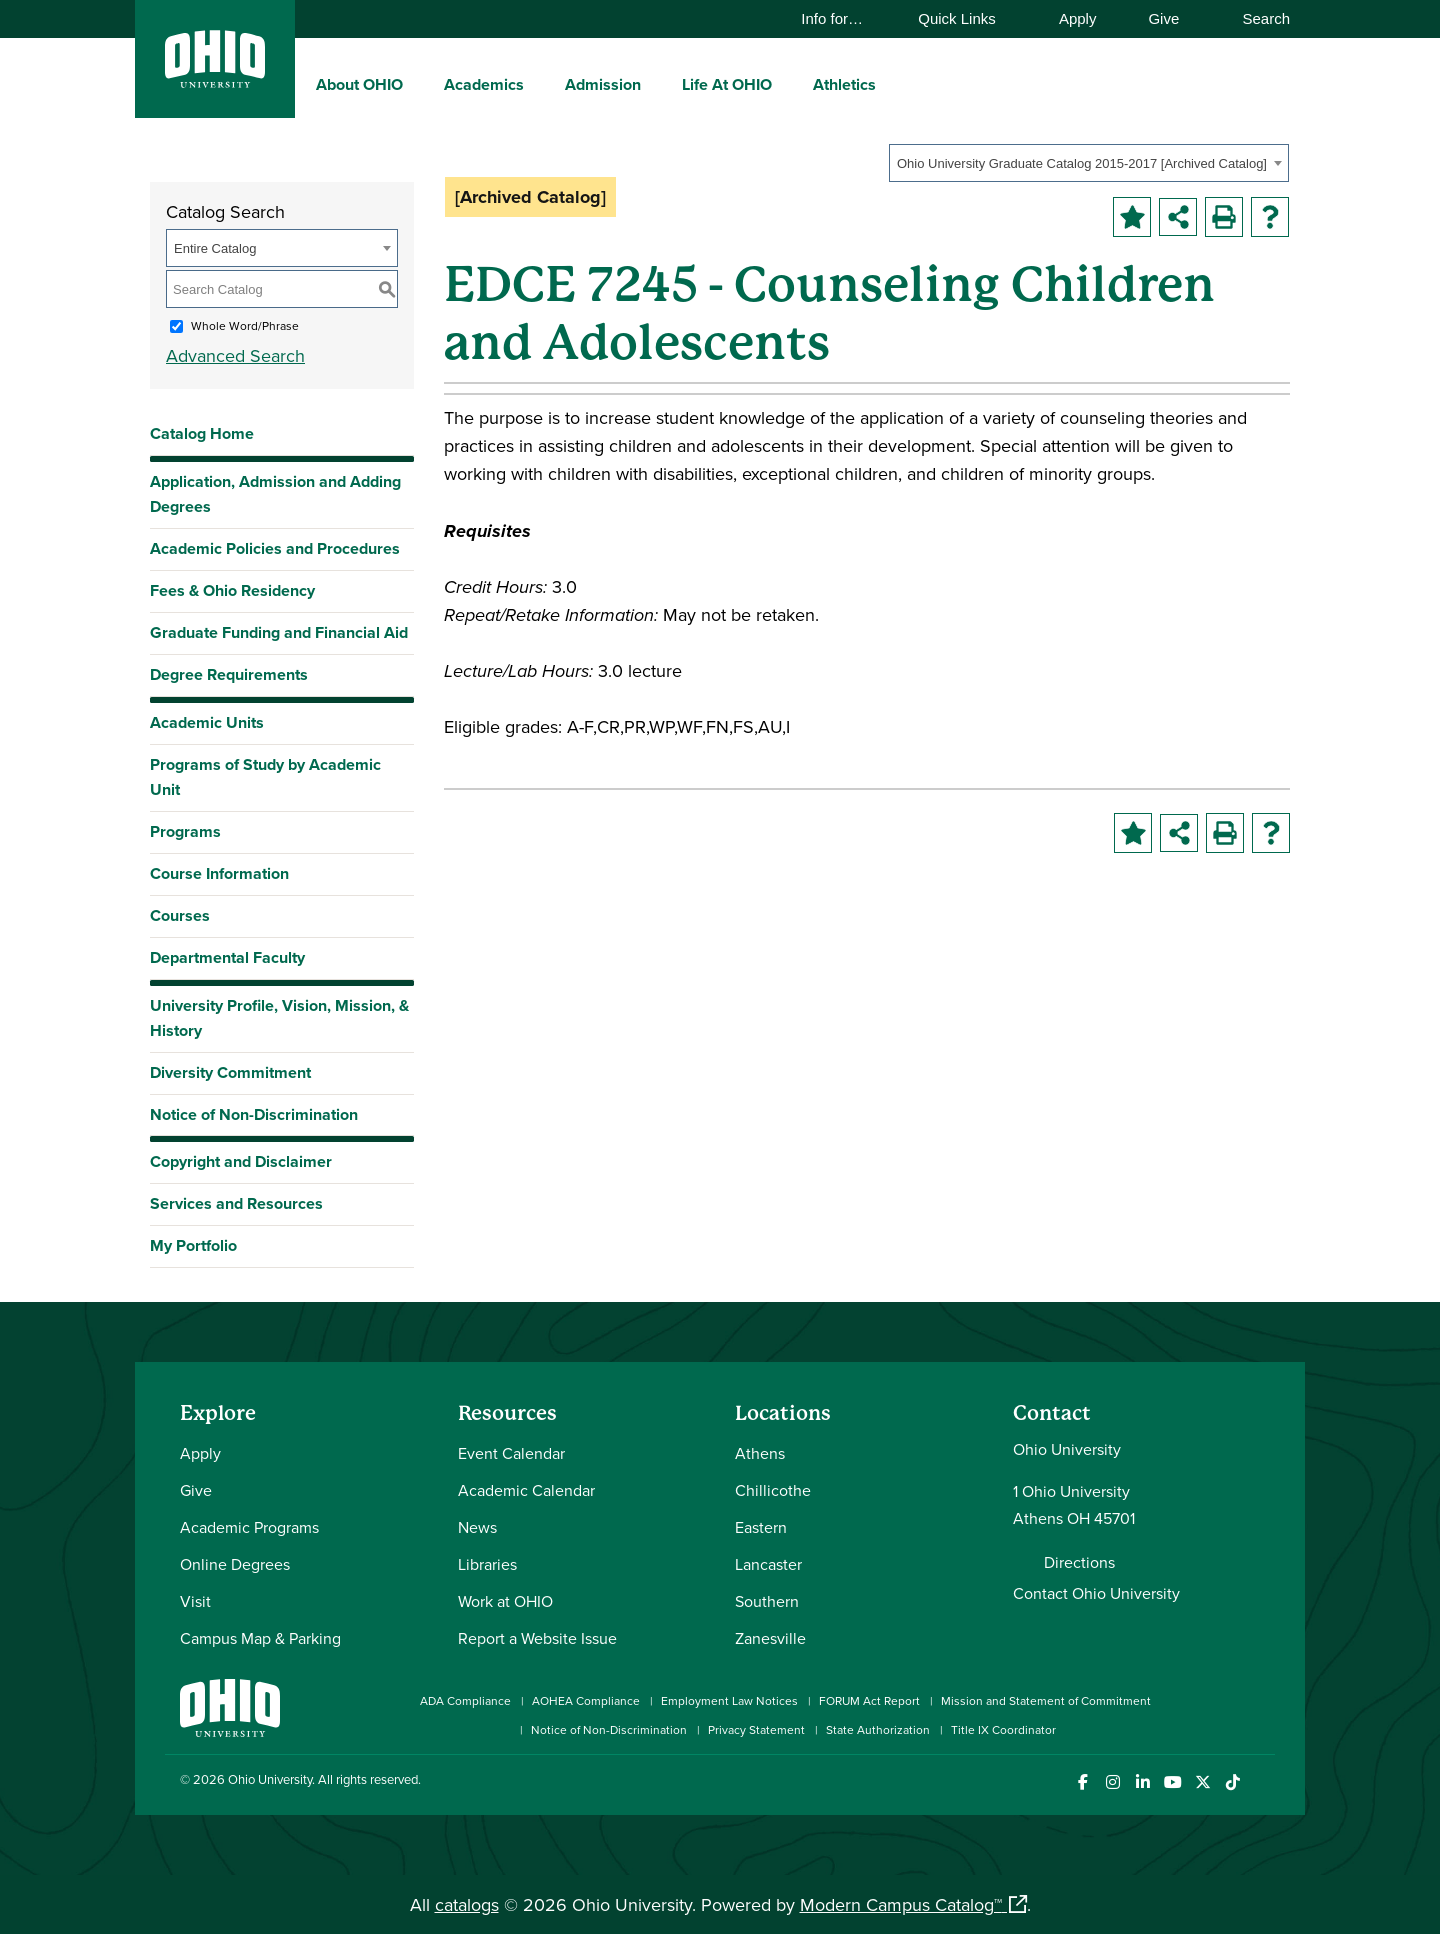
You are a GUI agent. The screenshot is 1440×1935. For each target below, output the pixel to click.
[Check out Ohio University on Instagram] (1112, 1782)
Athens (760, 1453)
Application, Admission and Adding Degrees (275, 494)
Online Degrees (235, 1564)
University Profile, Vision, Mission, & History (279, 1018)
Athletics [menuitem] (844, 84)
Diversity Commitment (230, 1072)
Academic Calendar (526, 1490)
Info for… (841, 18)
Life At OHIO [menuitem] (727, 84)
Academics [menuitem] (484, 84)
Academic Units (207, 722)
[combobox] (1089, 163)
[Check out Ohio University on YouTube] (1172, 1782)
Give (1163, 18)
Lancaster (768, 1564)
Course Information (219, 873)
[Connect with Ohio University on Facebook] (1082, 1782)
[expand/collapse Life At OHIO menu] (787, 84)
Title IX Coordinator (1003, 1729)
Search (1256, 18)
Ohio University (270, 1779)
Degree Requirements (229, 674)
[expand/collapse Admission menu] (656, 84)
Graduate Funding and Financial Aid (279, 632)
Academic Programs (249, 1527)
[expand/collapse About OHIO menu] (418, 84)
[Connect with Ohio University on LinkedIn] (1142, 1782)
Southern (767, 1601)
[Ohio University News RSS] (1262, 1782)
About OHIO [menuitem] (359, 84)
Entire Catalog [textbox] (215, 248)
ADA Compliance (465, 1700)
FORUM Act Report (869, 1700)
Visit (195, 1601)
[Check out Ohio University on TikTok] (1232, 1782)
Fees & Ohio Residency (232, 590)
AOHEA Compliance (586, 1700)
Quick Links (966, 18)
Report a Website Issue (537, 1638)
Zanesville (770, 1638)
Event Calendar (511, 1453)
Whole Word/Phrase (245, 325)
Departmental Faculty (227, 957)
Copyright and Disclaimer (241, 1161)
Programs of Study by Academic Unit (265, 777)
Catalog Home (202, 433)
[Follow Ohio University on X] (1202, 1782)
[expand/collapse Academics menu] (539, 84)
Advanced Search (235, 355)
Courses (180, 915)
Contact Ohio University (1096, 1593)
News (477, 1527)
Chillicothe (773, 1490)
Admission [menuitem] (603, 84)
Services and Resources (236, 1203)
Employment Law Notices (729, 1700)
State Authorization (878, 1729)
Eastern (761, 1527)
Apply (1078, 18)
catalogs (467, 1904)
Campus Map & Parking (260, 1638)
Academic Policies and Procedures (275, 548)
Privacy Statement (756, 1729)
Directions (1079, 1562)
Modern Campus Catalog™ (901, 1904)
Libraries (487, 1564)
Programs (185, 831)
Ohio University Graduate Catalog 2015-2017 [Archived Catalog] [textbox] (1082, 163)
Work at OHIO (505, 1601)
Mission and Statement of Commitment (1046, 1700)
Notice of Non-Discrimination (254, 1114)
